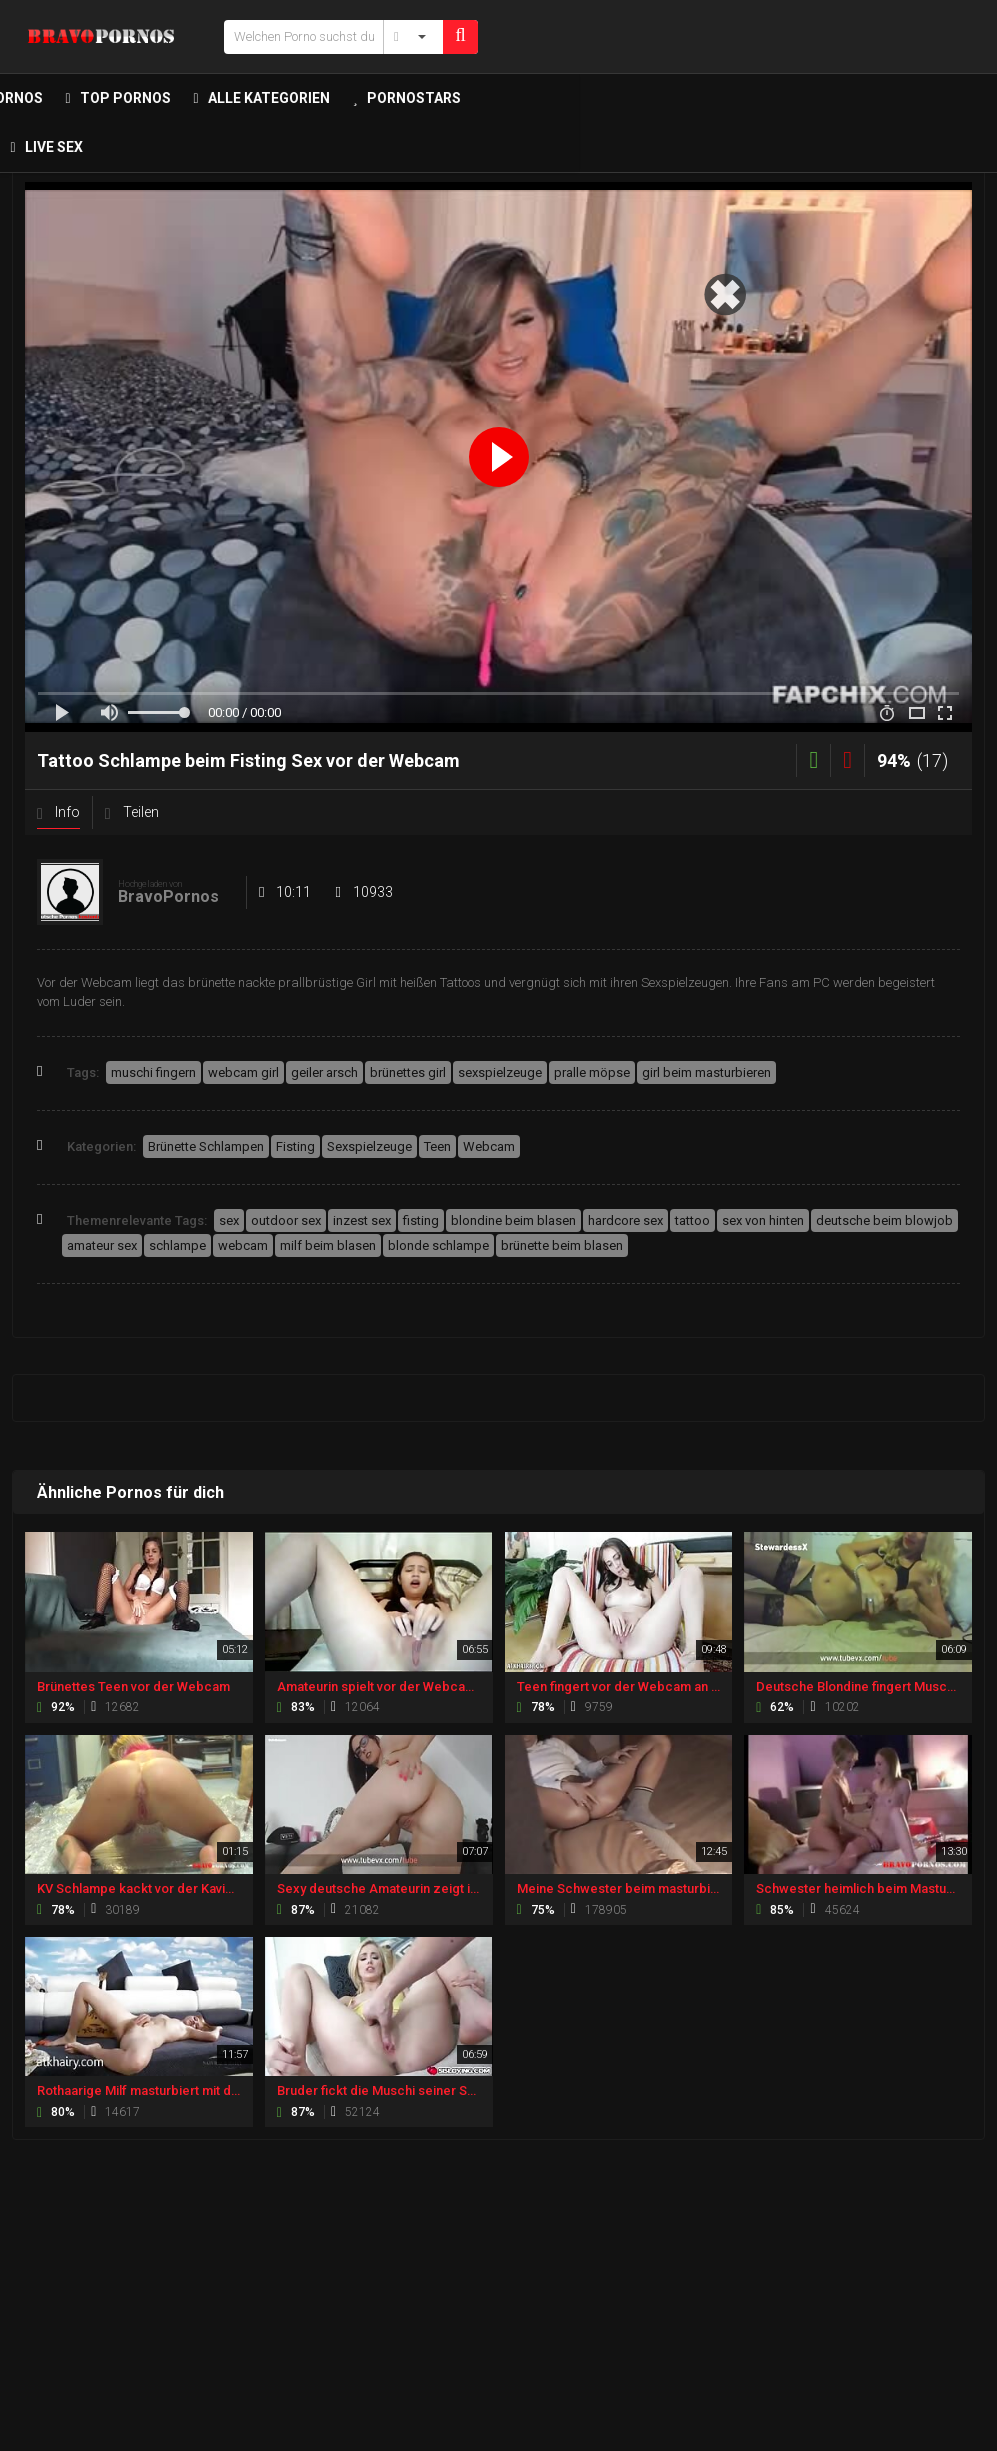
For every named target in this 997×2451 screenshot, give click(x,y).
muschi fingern (153, 1072)
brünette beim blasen (562, 1245)
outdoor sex (286, 1220)
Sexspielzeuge (369, 1146)
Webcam (489, 1146)
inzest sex (362, 1220)
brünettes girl (408, 1072)
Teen (437, 1146)
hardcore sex (625, 1220)
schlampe (177, 1245)
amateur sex (102, 1245)
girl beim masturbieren (706, 1072)
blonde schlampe (438, 1245)
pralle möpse (592, 1072)
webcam (243, 1245)
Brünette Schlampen (206, 1146)
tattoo (692, 1220)
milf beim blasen (328, 1245)
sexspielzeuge (500, 1072)
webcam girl (243, 1072)
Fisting (295, 1146)
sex (229, 1220)
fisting (421, 1220)
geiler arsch (324, 1072)
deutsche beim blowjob (884, 1220)
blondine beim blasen (513, 1220)
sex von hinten (763, 1220)
